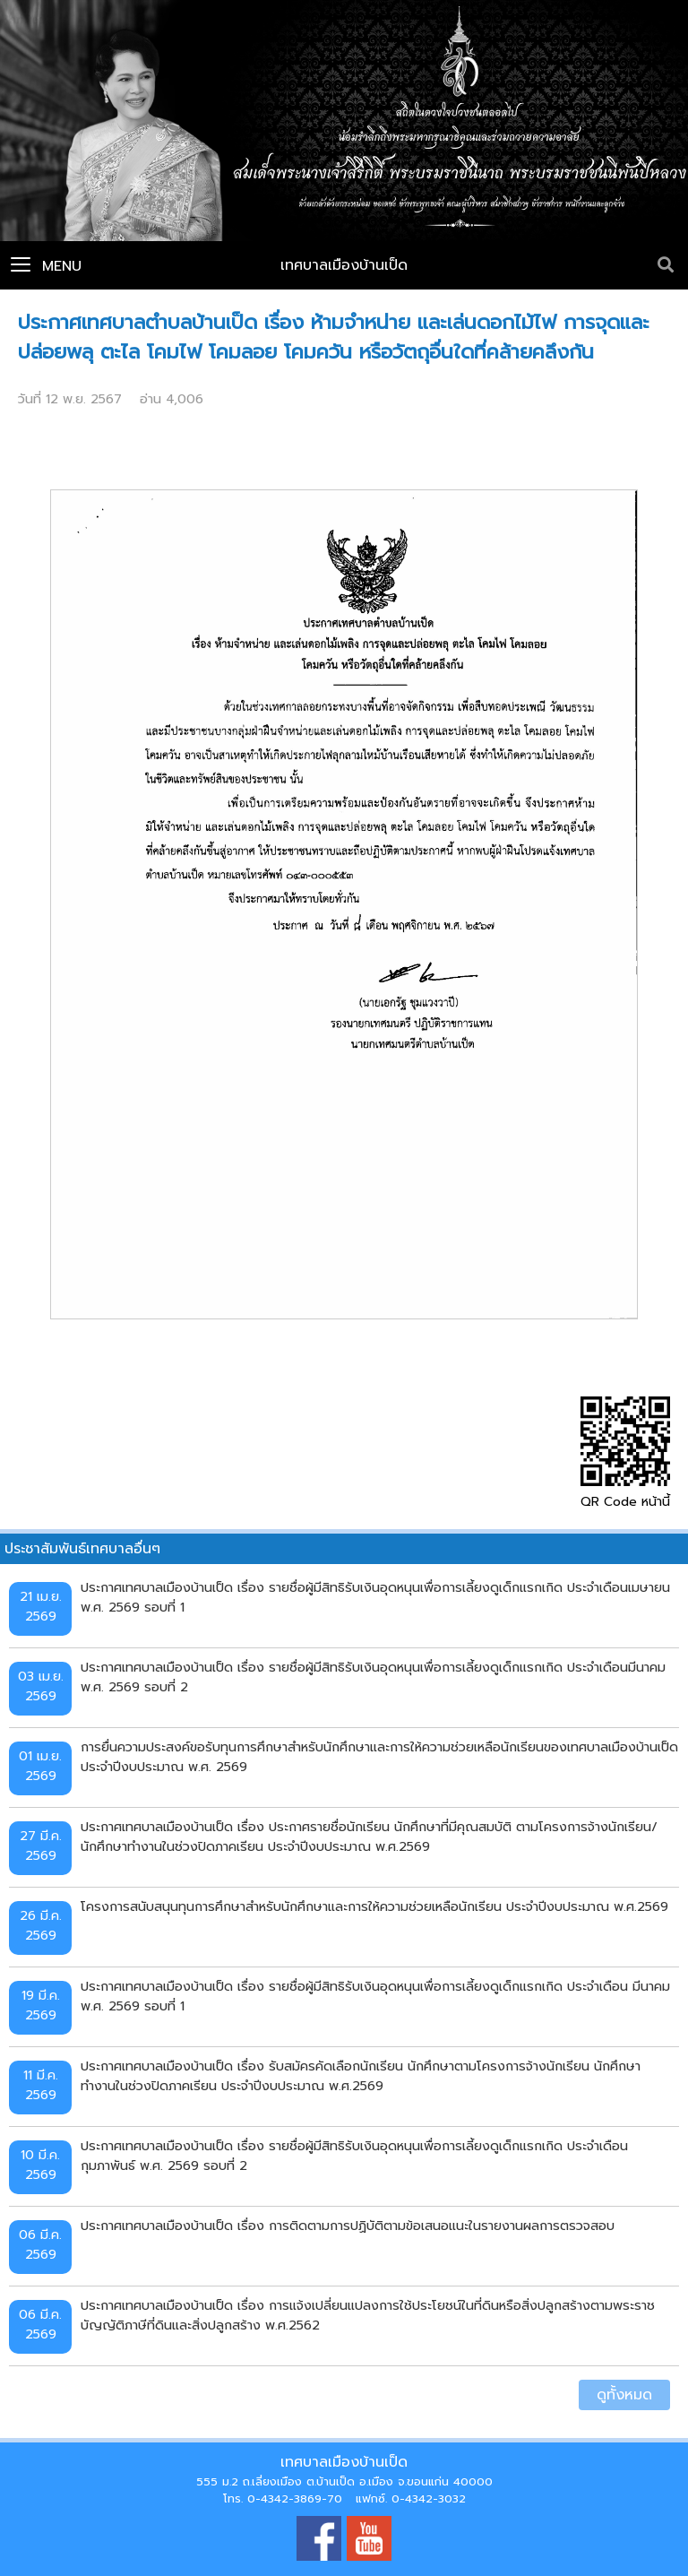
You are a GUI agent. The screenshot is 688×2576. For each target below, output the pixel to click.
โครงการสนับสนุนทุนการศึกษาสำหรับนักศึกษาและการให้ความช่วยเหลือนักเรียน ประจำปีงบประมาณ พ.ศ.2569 (374, 1906)
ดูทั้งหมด (624, 2395)
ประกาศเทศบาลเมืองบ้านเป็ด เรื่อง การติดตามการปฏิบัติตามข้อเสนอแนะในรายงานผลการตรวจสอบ (348, 2225)
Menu (46, 266)
